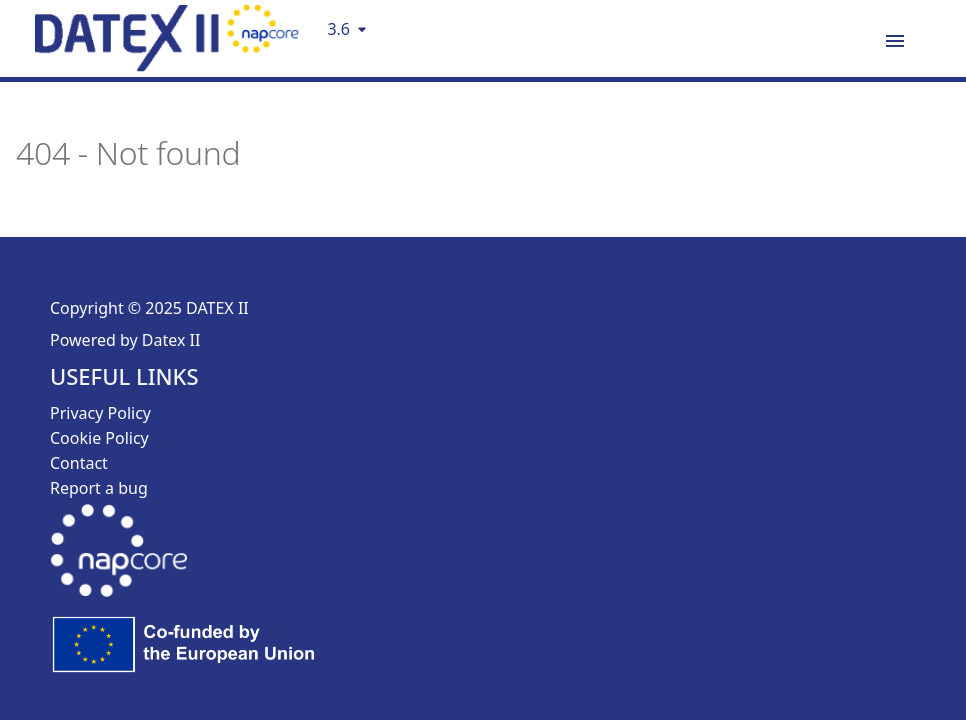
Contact (79, 463)
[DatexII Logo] (167, 65)
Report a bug (99, 488)
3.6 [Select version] (338, 29)
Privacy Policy (100, 413)
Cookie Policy (99, 438)
